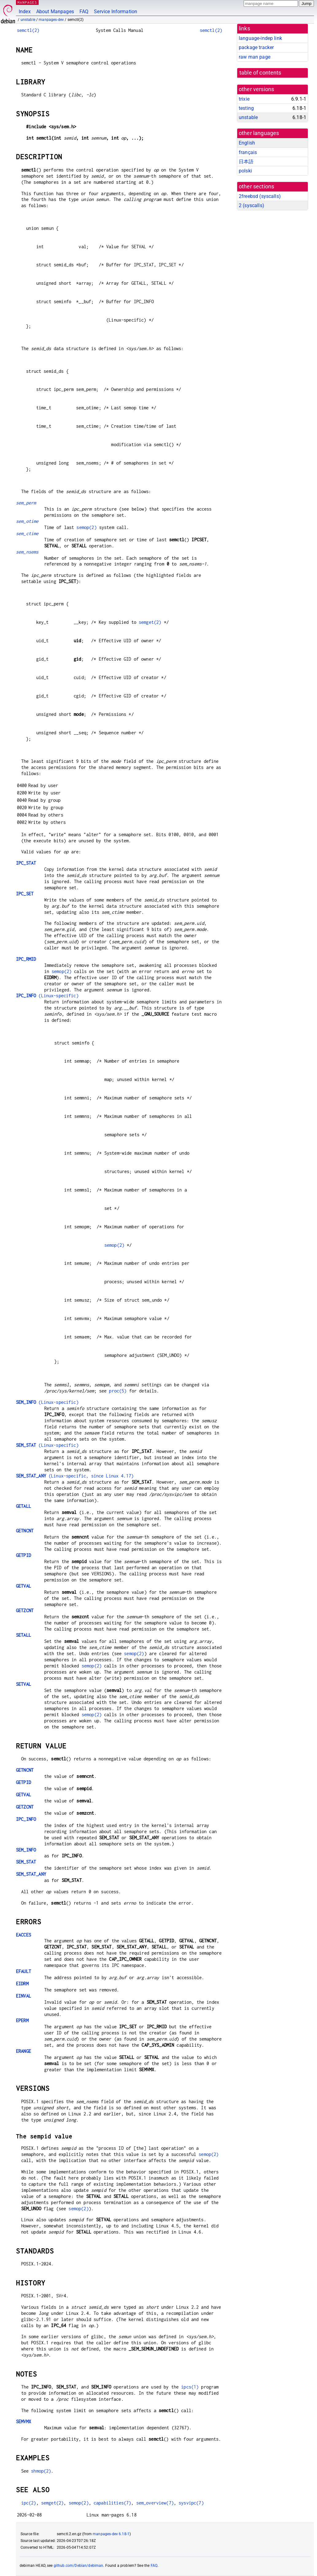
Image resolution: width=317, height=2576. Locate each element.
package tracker (256, 47)
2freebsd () (260, 196)
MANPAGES (27, 2)
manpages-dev (51, 19)
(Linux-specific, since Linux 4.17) (74, 1475)
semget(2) (150, 622)
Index (25, 11)
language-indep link (260, 38)
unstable (28, 19)
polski (245, 171)
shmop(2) (41, 2471)
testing (246, 108)
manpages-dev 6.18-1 (111, 2534)
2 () (251, 205)
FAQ (83, 11)
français (248, 152)
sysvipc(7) (191, 2502)
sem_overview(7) (155, 2502)
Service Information (115, 11)
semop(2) (86, 527)
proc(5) (117, 1390)
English (247, 143)
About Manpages (55, 11)
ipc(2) (28, 2502)
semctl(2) (28, 30)
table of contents (260, 73)
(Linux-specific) (47, 995)
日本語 (246, 161)
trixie (244, 99)
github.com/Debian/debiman (78, 2565)
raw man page (254, 57)
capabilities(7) (112, 2502)
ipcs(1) (190, 2386)
